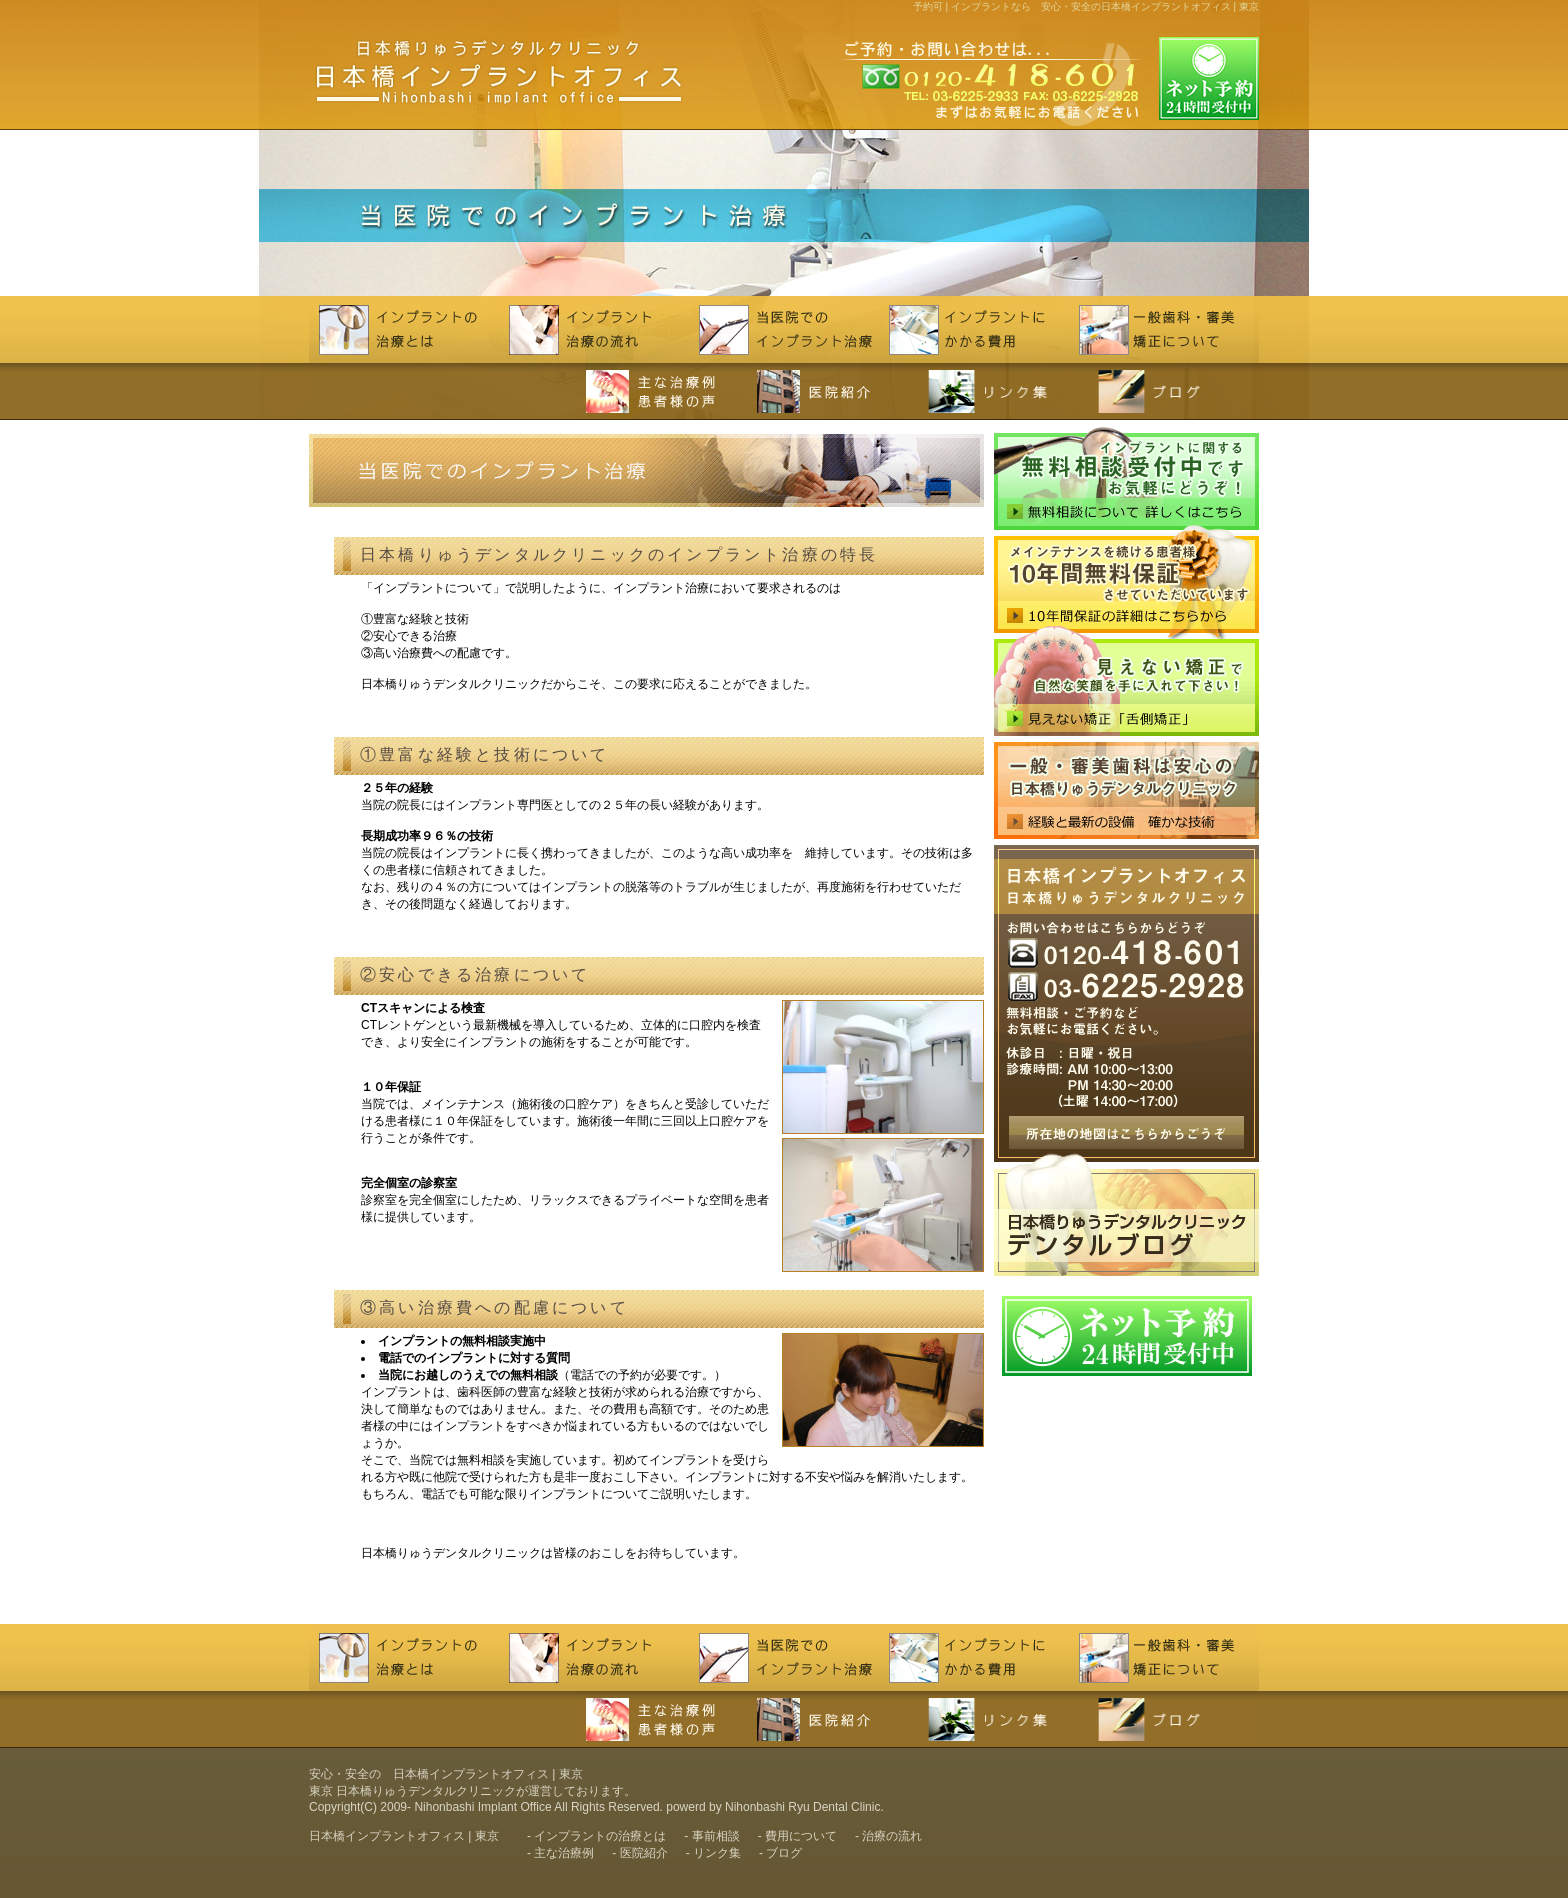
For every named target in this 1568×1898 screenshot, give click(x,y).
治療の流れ (892, 1836)
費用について (801, 1836)
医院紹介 (644, 1853)
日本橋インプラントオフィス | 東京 (404, 1836)
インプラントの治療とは (600, 1836)
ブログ (784, 1853)
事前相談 (716, 1836)
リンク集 (717, 1853)
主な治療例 (564, 1853)
